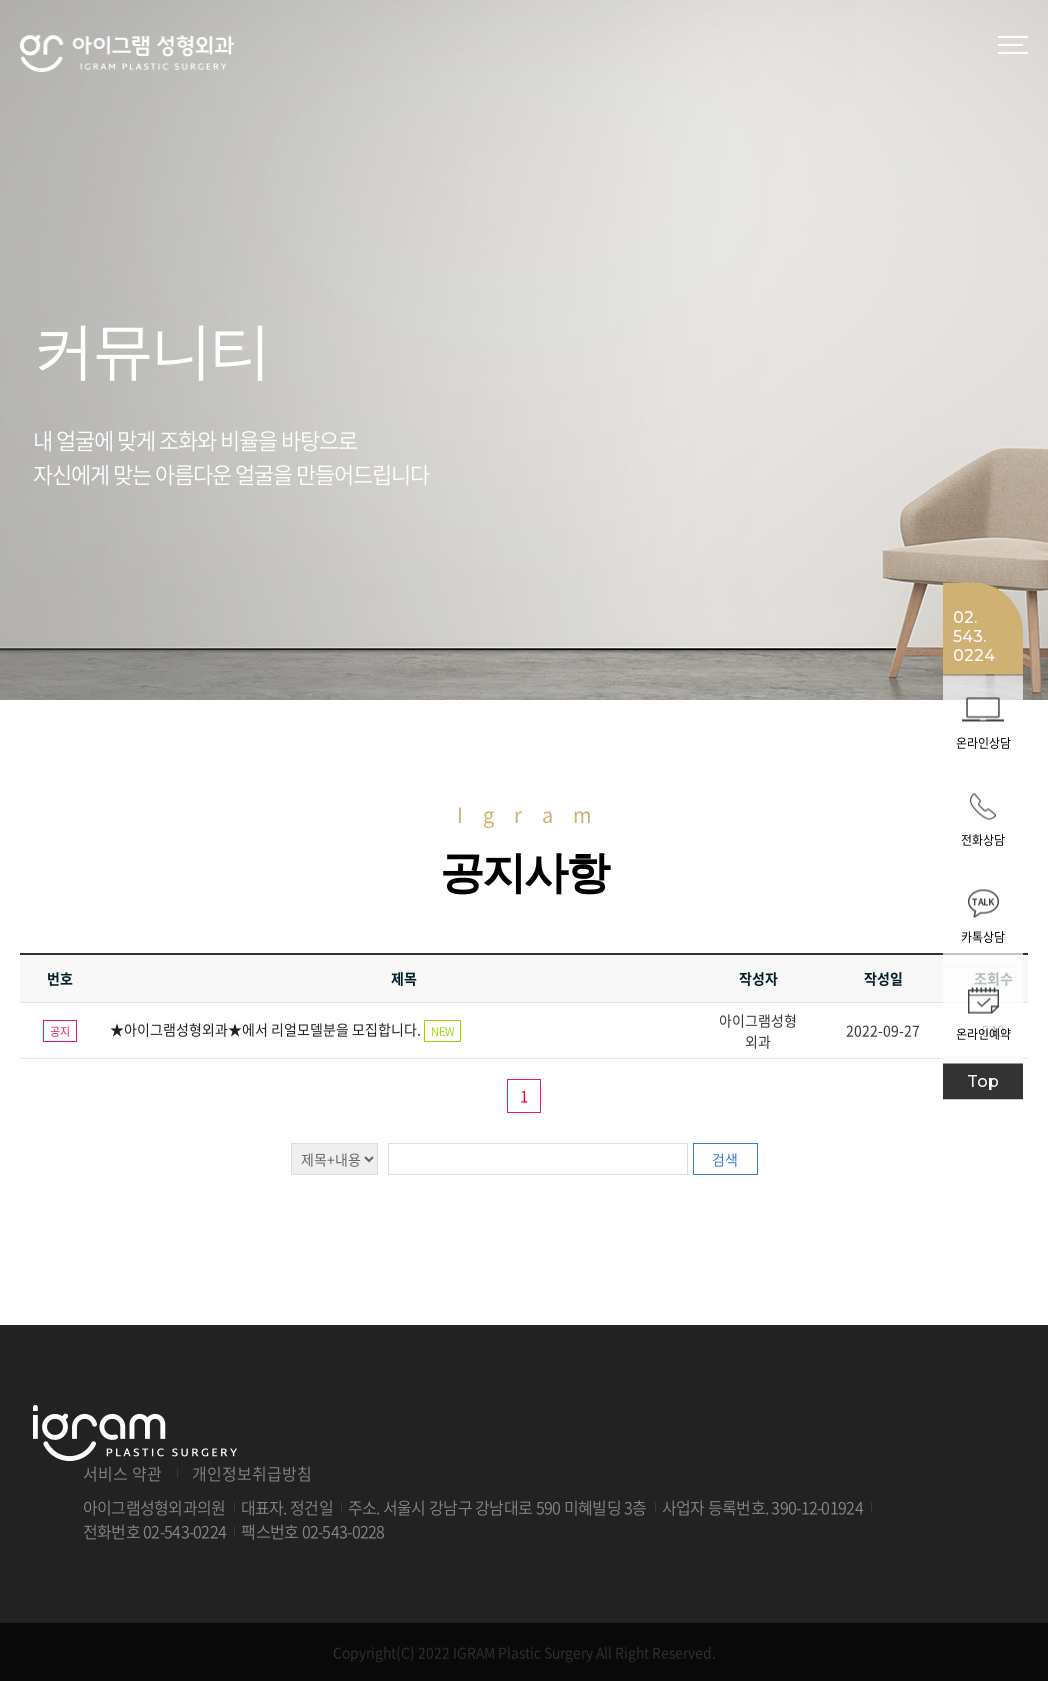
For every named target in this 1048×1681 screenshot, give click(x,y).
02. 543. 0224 (974, 635)
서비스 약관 (122, 1473)
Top (983, 1080)
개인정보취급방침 (252, 1473)
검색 (725, 1159)
